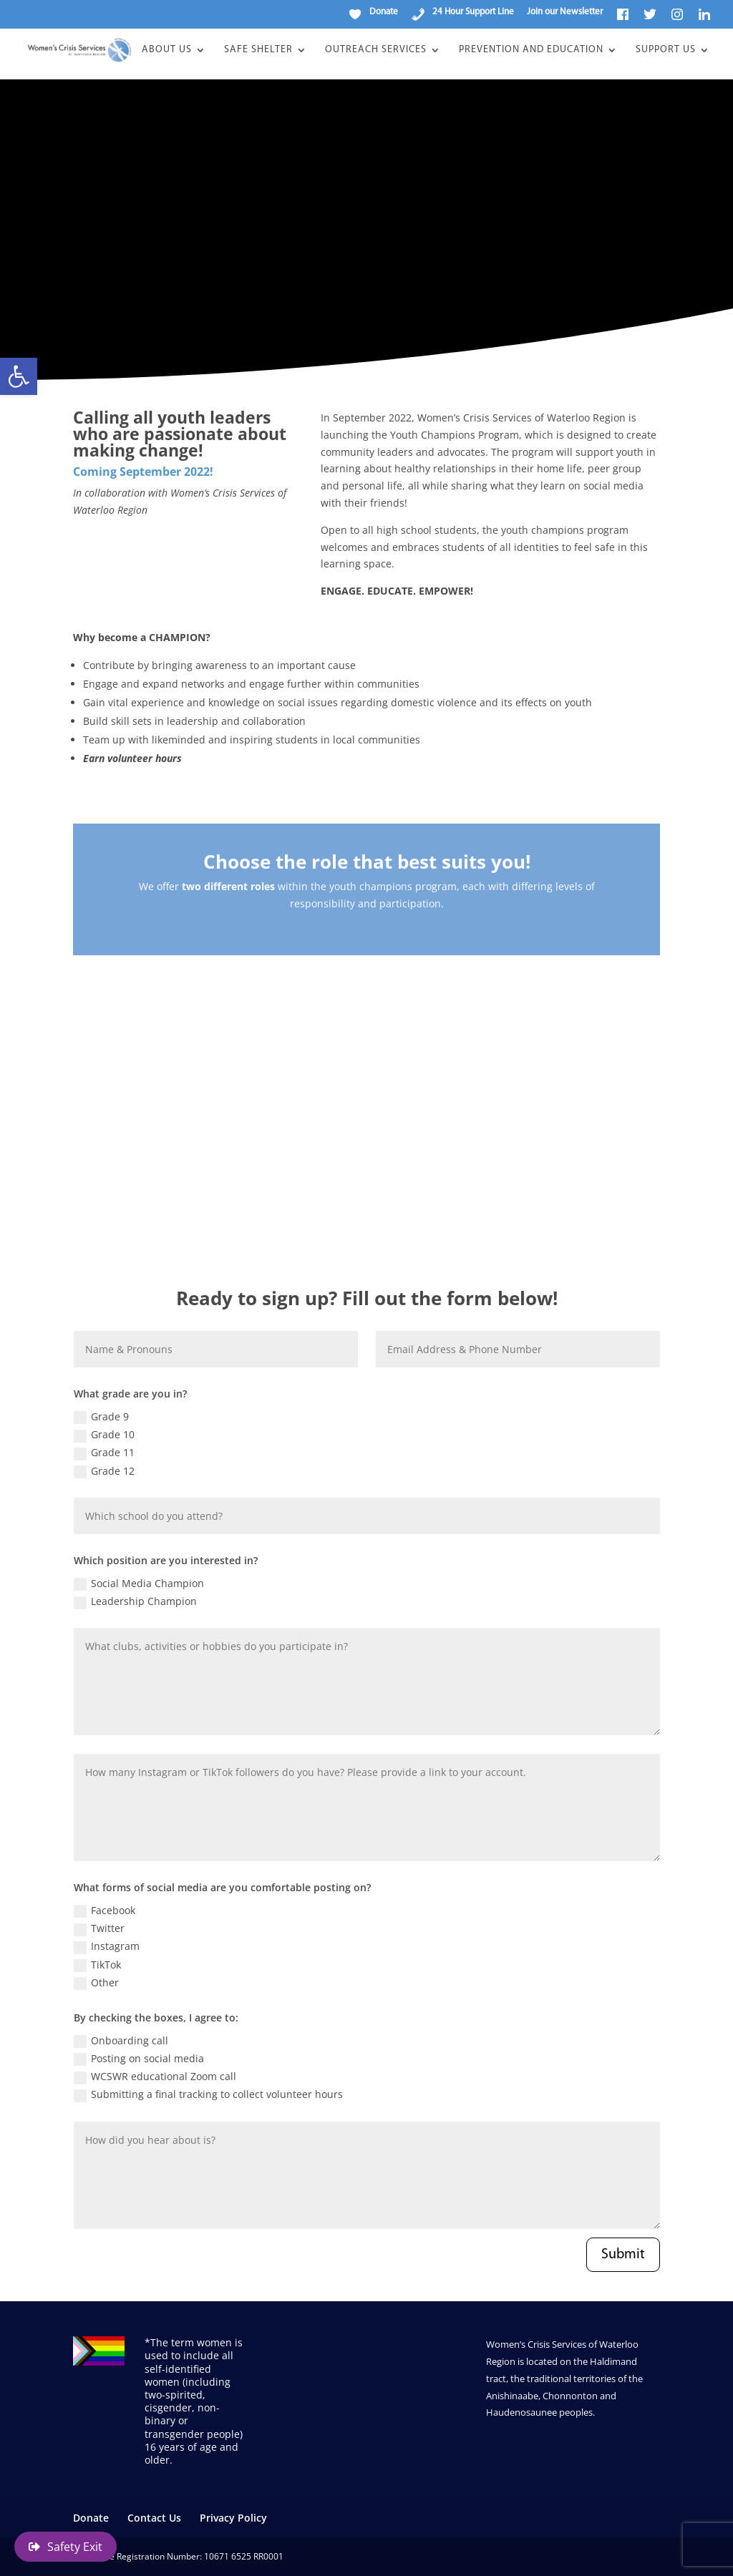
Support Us (666, 50)
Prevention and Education (531, 50)
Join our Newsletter (565, 11)
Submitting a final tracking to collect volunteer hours (208, 2094)
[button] (18, 376)
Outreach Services (376, 50)
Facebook (104, 1910)
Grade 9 (101, 1417)
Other (96, 1983)
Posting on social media (139, 2058)
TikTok (97, 1965)
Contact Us (154, 2517)
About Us (167, 50)
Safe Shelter (258, 50)
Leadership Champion (135, 1601)
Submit (623, 2255)
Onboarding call (121, 2041)
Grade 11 (104, 1452)
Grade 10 (104, 1435)
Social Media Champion (139, 1583)
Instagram (107, 1946)
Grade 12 (104, 1471)
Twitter (99, 1928)
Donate (91, 2517)
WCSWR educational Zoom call (155, 2076)
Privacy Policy (233, 2517)
